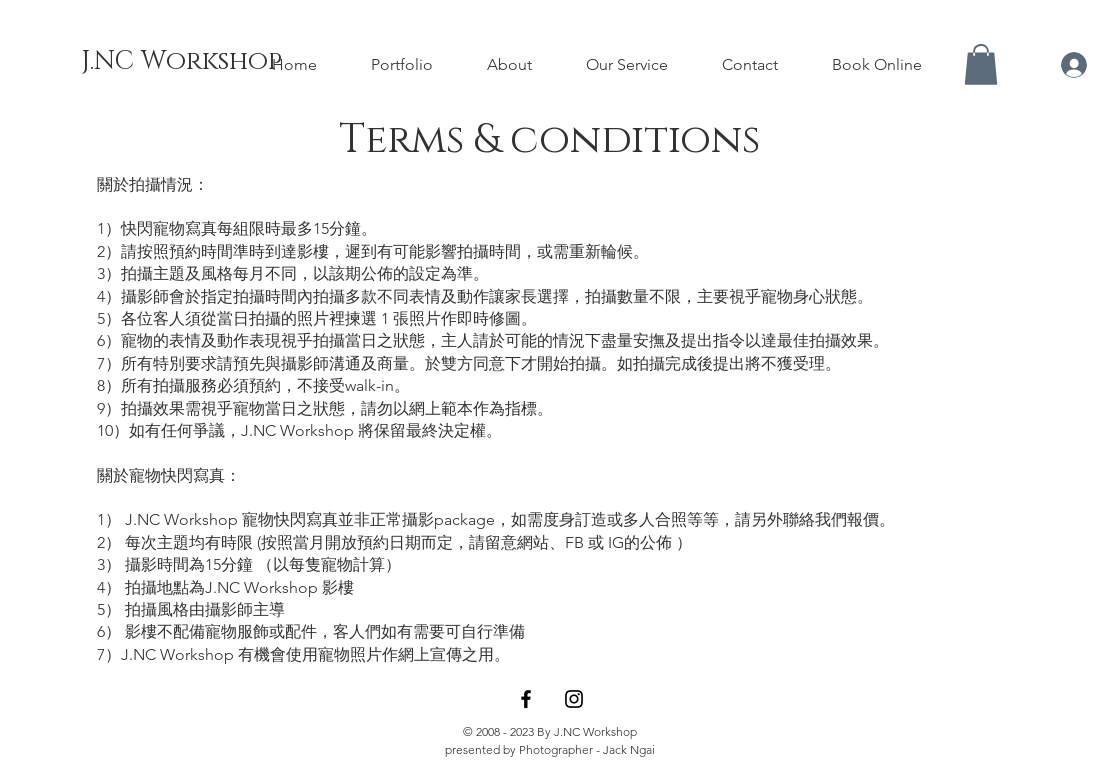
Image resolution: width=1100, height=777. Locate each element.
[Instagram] (574, 699)
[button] (981, 64)
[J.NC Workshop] (181, 62)
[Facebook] (526, 699)
